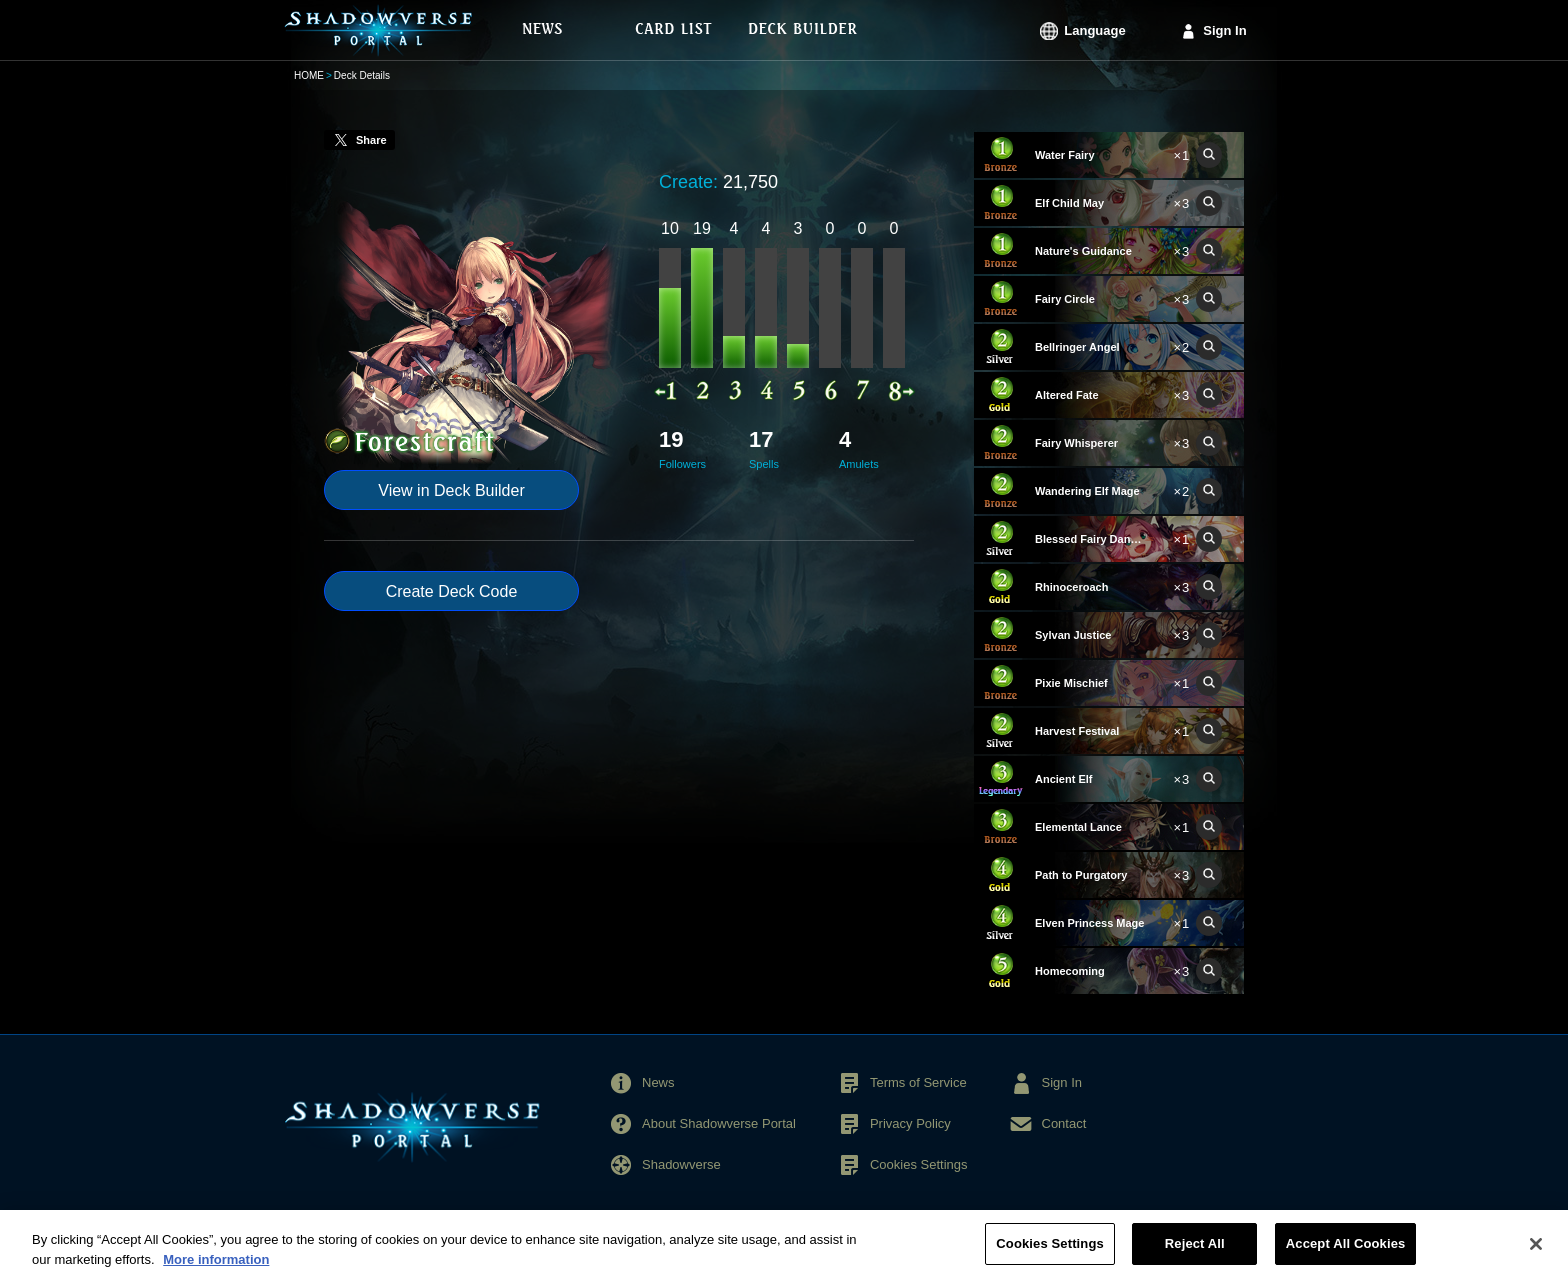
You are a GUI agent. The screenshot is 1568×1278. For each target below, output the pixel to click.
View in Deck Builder (451, 490)
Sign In (1224, 30)
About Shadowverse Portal (719, 1123)
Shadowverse (681, 1164)
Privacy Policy (910, 1123)
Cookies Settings (919, 1164)
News (658, 1082)
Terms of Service (918, 1082)
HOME (309, 75)
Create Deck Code (452, 591)
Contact (1064, 1123)
